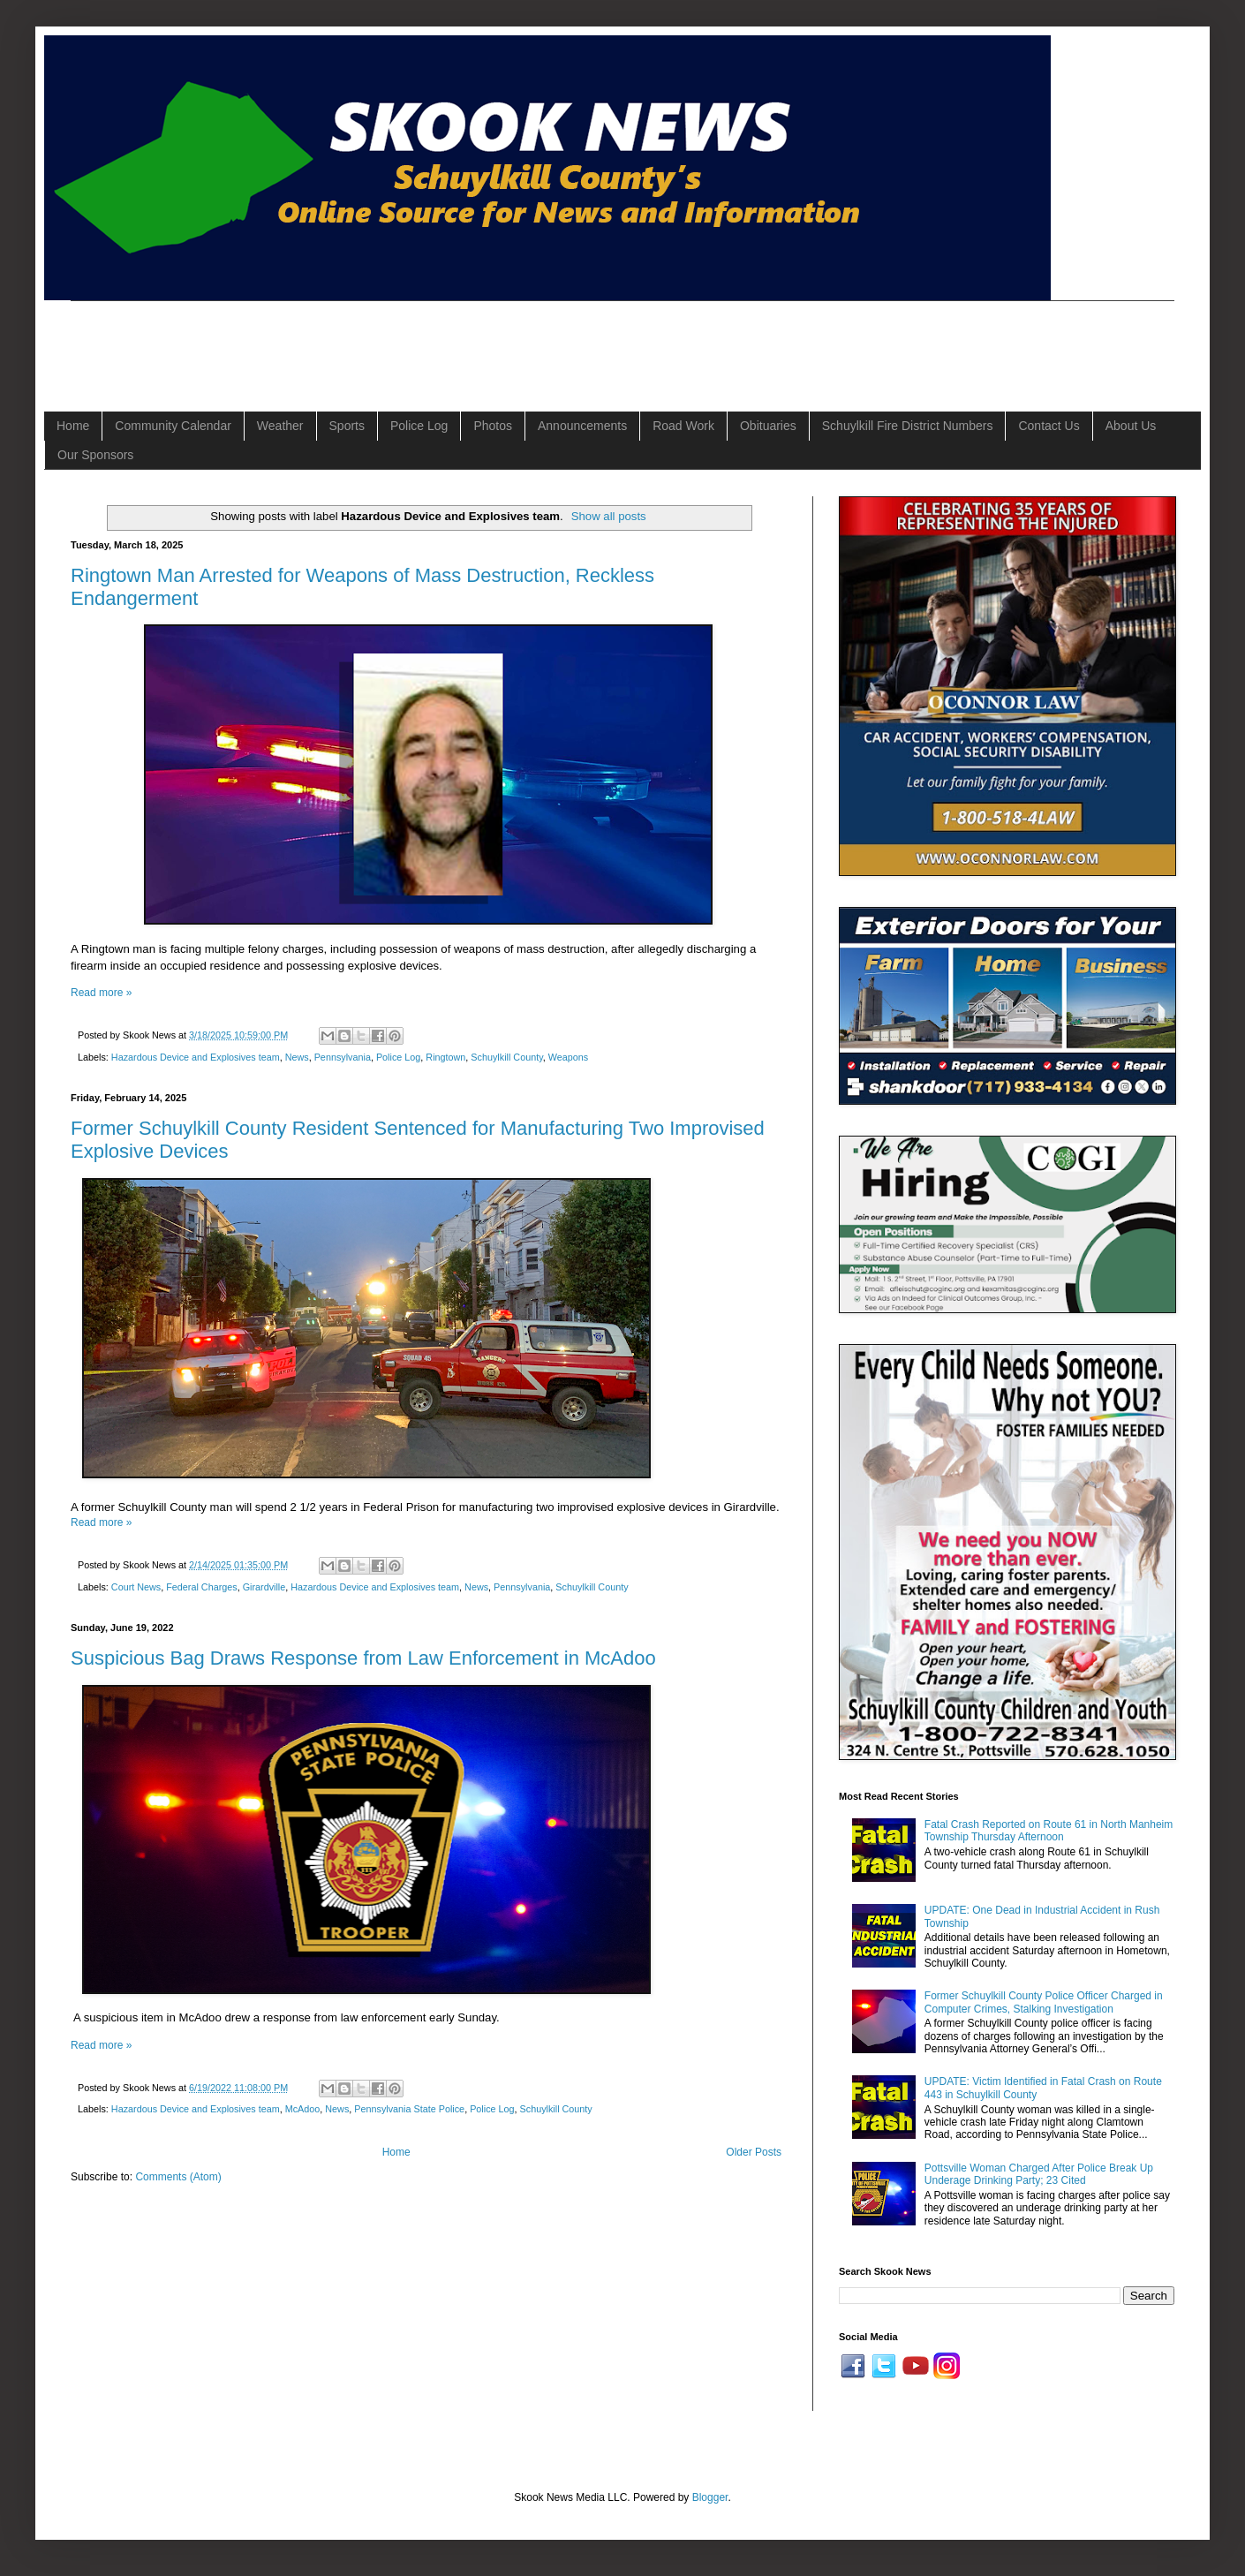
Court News (136, 1587)
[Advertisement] (392, 341)
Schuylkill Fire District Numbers (907, 426)
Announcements (582, 426)
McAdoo (303, 2109)
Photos (492, 426)
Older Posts (753, 2152)
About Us (1131, 426)
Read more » (101, 992)
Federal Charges (201, 1587)
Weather (280, 426)
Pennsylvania (342, 1057)
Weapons (568, 1057)
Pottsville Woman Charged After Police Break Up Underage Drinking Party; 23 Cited (1038, 2174)
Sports (347, 426)
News (297, 1057)
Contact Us (1048, 426)
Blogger (710, 2497)
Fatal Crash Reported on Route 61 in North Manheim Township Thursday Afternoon (1048, 1830)
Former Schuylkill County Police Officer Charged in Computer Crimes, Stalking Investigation (1043, 2002)
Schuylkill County (506, 1057)
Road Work (683, 426)
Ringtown (445, 1057)
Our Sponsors (95, 455)
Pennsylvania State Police (409, 2109)
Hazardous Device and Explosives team (195, 1057)
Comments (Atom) (178, 2177)
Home (73, 426)
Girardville (264, 1587)
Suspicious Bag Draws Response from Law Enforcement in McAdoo (363, 1658)
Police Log (419, 426)
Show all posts (608, 516)
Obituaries (768, 426)
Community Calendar (173, 426)
